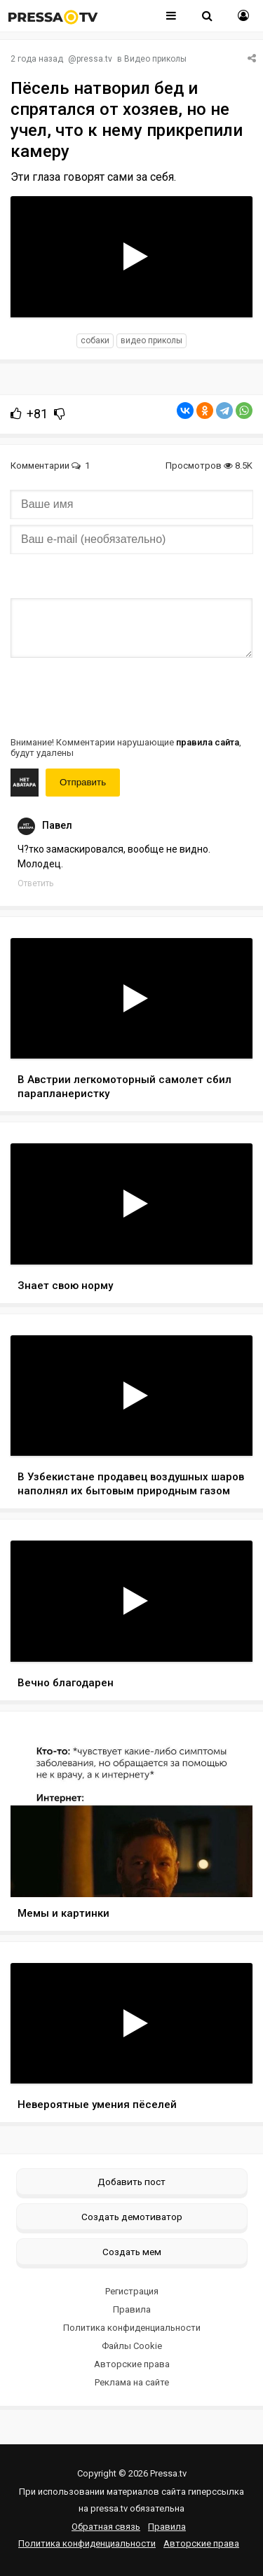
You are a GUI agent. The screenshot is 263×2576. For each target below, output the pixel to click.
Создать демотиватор (131, 2216)
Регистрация (132, 2291)
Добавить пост (131, 2181)
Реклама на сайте (132, 2382)
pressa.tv (94, 59)
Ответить (35, 883)
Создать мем (131, 2251)
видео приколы (151, 340)
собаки (95, 340)
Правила (132, 2309)
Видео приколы (155, 59)
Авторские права (132, 2364)
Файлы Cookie (132, 2346)
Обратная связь (106, 2526)
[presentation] (117, 695)
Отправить (83, 782)
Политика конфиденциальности (132, 2327)
